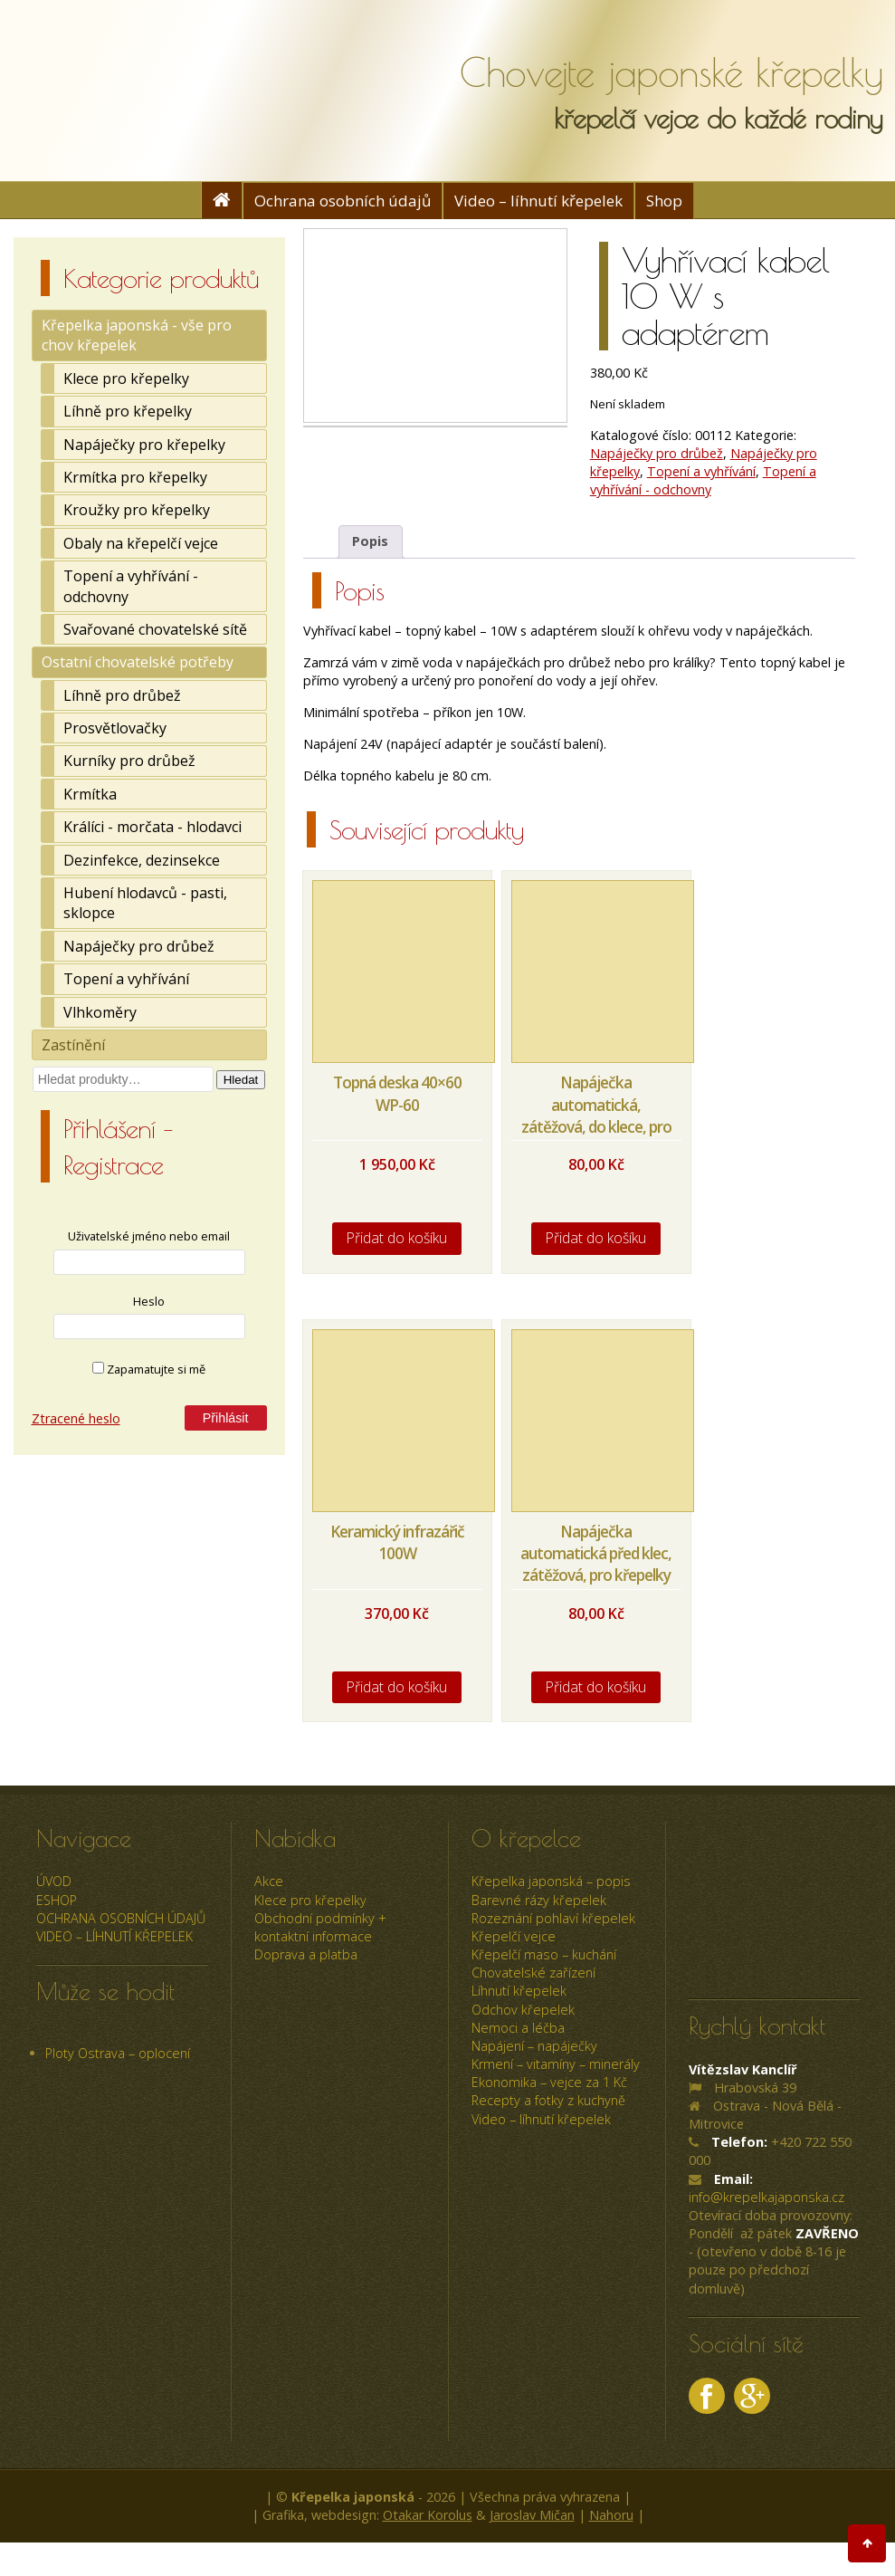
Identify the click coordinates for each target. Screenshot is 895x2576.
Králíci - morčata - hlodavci (152, 827)
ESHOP (56, 1900)
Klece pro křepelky (126, 378)
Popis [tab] (370, 541)
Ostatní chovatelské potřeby (137, 662)
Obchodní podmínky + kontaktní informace (320, 1927)
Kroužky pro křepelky (136, 510)
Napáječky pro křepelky (144, 445)
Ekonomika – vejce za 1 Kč (549, 2082)
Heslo (149, 1301)
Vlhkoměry (100, 1012)
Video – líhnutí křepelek (538, 200)
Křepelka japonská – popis (551, 1881)
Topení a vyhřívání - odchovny (130, 586)
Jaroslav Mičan (532, 2514)
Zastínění (73, 1045)
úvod (53, 1881)
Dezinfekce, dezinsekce (141, 860)
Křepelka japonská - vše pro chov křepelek (137, 335)
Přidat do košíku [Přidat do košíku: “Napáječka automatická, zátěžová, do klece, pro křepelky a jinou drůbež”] (596, 1238)
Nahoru (611, 2514)
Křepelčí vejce (513, 1936)
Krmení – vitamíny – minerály (555, 2064)
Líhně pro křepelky (127, 411)
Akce (268, 1881)
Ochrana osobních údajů (342, 200)
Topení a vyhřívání (126, 979)
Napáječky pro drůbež (138, 946)
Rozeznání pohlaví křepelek (553, 1918)
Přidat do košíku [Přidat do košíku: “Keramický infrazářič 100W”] (397, 1687)
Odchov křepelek (523, 2009)
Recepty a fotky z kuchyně (548, 2100)
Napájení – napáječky (534, 2045)
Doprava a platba (305, 1954)
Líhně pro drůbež (122, 695)
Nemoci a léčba (518, 2027)
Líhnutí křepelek (519, 1990)
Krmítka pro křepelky (135, 477)
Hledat (241, 1080)
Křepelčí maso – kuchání (543, 1954)
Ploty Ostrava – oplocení (117, 2053)
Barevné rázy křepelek (538, 1900)
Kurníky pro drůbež (129, 761)
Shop (664, 200)
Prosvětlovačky (115, 728)
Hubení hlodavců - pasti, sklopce (145, 903)
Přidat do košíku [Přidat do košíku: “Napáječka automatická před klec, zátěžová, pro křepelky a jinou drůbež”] (596, 1687)
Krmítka (90, 794)
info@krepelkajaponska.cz (766, 2197)
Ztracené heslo (76, 1418)
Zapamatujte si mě (148, 1369)
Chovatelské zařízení (533, 1972)
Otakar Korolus (427, 2514)
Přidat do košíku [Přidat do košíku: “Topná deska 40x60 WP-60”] (397, 1238)
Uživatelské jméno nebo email (149, 1236)
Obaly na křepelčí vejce (140, 543)
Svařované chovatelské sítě (155, 629)
